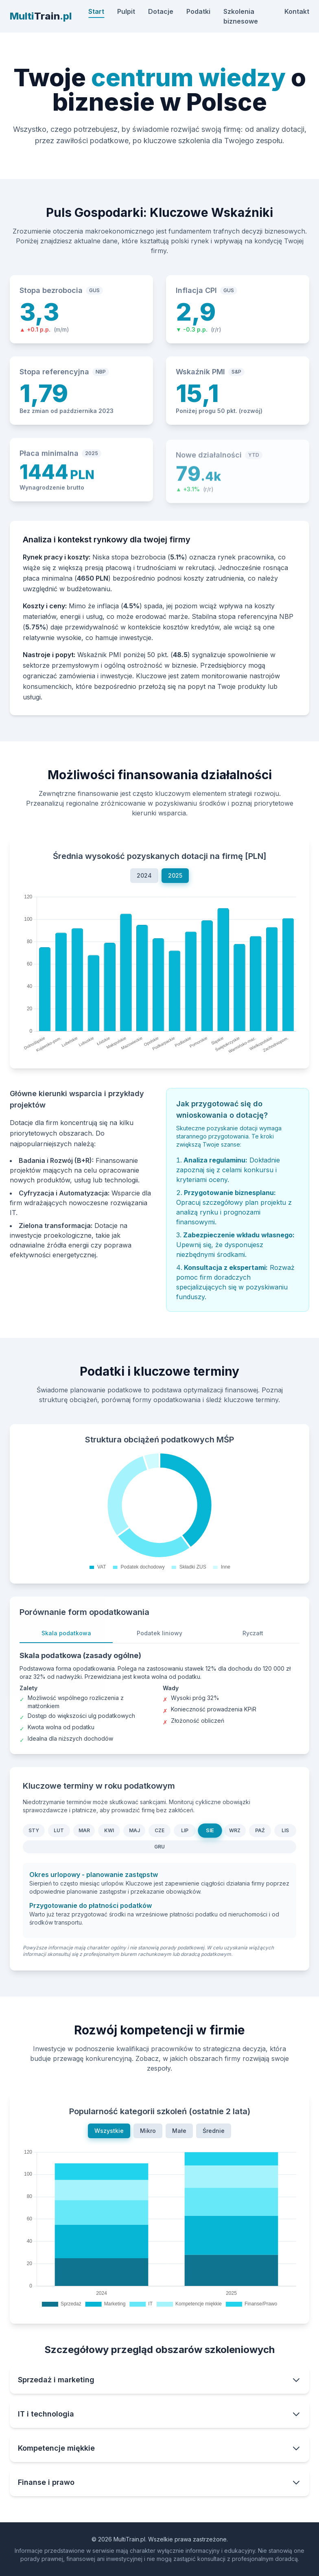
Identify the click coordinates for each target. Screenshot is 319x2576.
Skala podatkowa (66, 1639)
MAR (84, 1834)
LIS (285, 1834)
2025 (175, 879)
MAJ (134, 1834)
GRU (159, 1850)
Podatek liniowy (159, 1639)
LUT (59, 1834)
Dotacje (160, 11)
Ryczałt (253, 1639)
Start (96, 11)
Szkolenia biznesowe (240, 16)
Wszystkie (109, 2134)
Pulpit (126, 11)
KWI (109, 1834)
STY (33, 1834)
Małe (179, 2134)
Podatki (198, 11)
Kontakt (296, 11)
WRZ (234, 1834)
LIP (184, 1834)
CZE (159, 1834)
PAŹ (260, 1834)
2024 (144, 879)
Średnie (214, 2134)
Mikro (148, 2134)
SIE (210, 1834)
